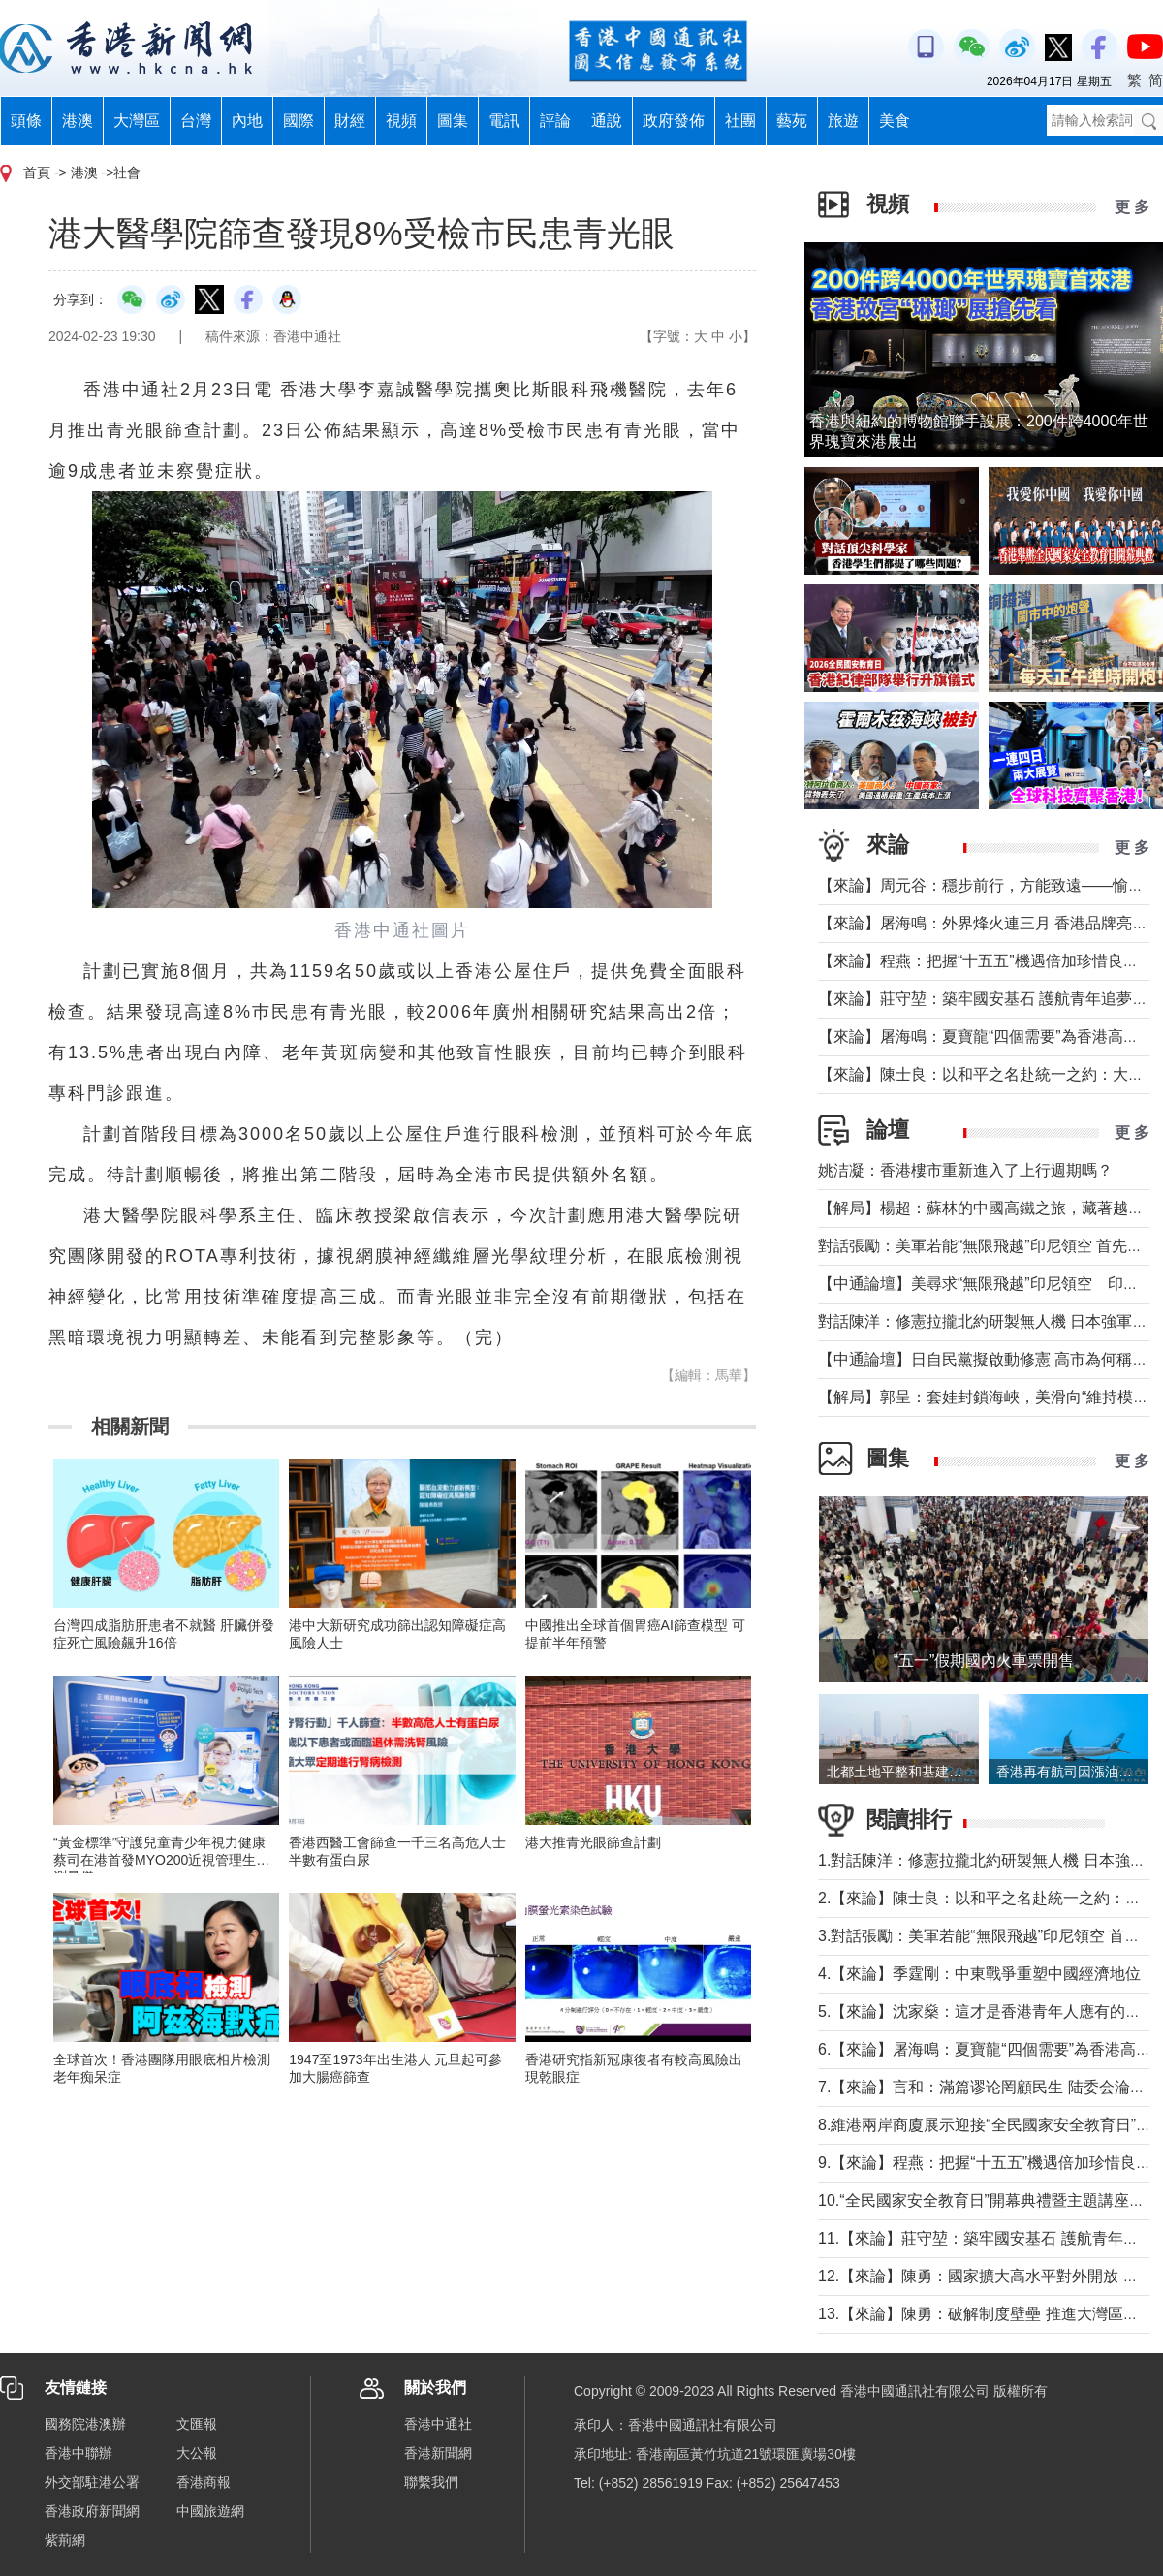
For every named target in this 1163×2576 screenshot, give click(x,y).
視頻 (401, 120)
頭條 (26, 120)
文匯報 (196, 2424)
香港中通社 (438, 2424)
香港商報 (203, 2482)
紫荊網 (65, 2540)
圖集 (452, 120)
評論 (555, 120)
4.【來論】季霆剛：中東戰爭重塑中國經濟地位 (979, 1973)
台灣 (195, 120)
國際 (298, 120)
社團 (740, 120)
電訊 (503, 120)
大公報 (196, 2453)
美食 (894, 120)
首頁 (36, 172)
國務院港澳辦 (85, 2424)
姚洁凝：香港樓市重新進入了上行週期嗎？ (965, 1170)
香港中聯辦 (78, 2453)
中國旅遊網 (210, 2511)
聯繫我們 (431, 2482)
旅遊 (843, 120)
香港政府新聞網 (92, 2511)
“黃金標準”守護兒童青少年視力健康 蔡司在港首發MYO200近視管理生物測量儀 (161, 1860)
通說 (606, 120)
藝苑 (791, 120)
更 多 (1132, 207)
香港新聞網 (438, 2453)
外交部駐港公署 (92, 2482)
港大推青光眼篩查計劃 (593, 1842)
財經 (349, 120)
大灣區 (136, 120)
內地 (247, 120)
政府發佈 (674, 120)
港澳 (77, 120)
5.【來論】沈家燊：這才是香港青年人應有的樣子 (987, 2011)
